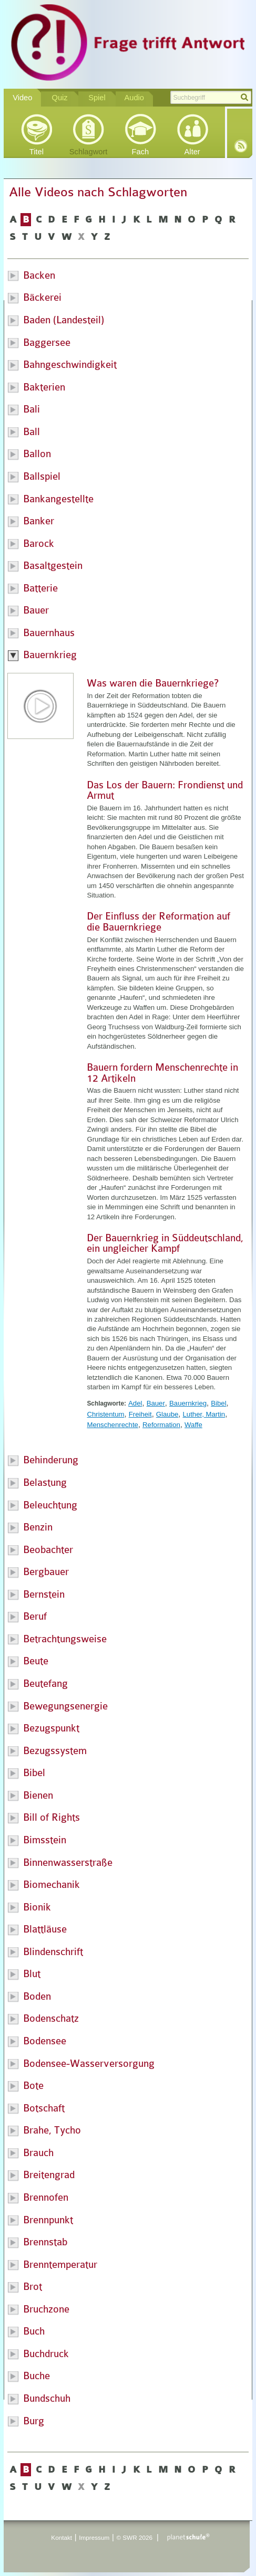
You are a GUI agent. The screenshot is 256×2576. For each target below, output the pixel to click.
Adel (135, 1403)
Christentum (105, 1414)
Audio (135, 97)
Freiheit (140, 1414)
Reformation (161, 1425)
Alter (192, 151)
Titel (36, 151)
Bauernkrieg (188, 1403)
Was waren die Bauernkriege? (153, 683)
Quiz (60, 97)
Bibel (218, 1403)
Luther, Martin (204, 1414)
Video (22, 97)
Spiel (97, 97)
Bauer (156, 1403)
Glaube (167, 1414)
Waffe (193, 1425)
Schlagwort (88, 151)
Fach (140, 151)
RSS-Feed (241, 146)
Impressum (94, 2537)
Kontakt (61, 2537)
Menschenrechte (112, 1425)
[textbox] (210, 97)
